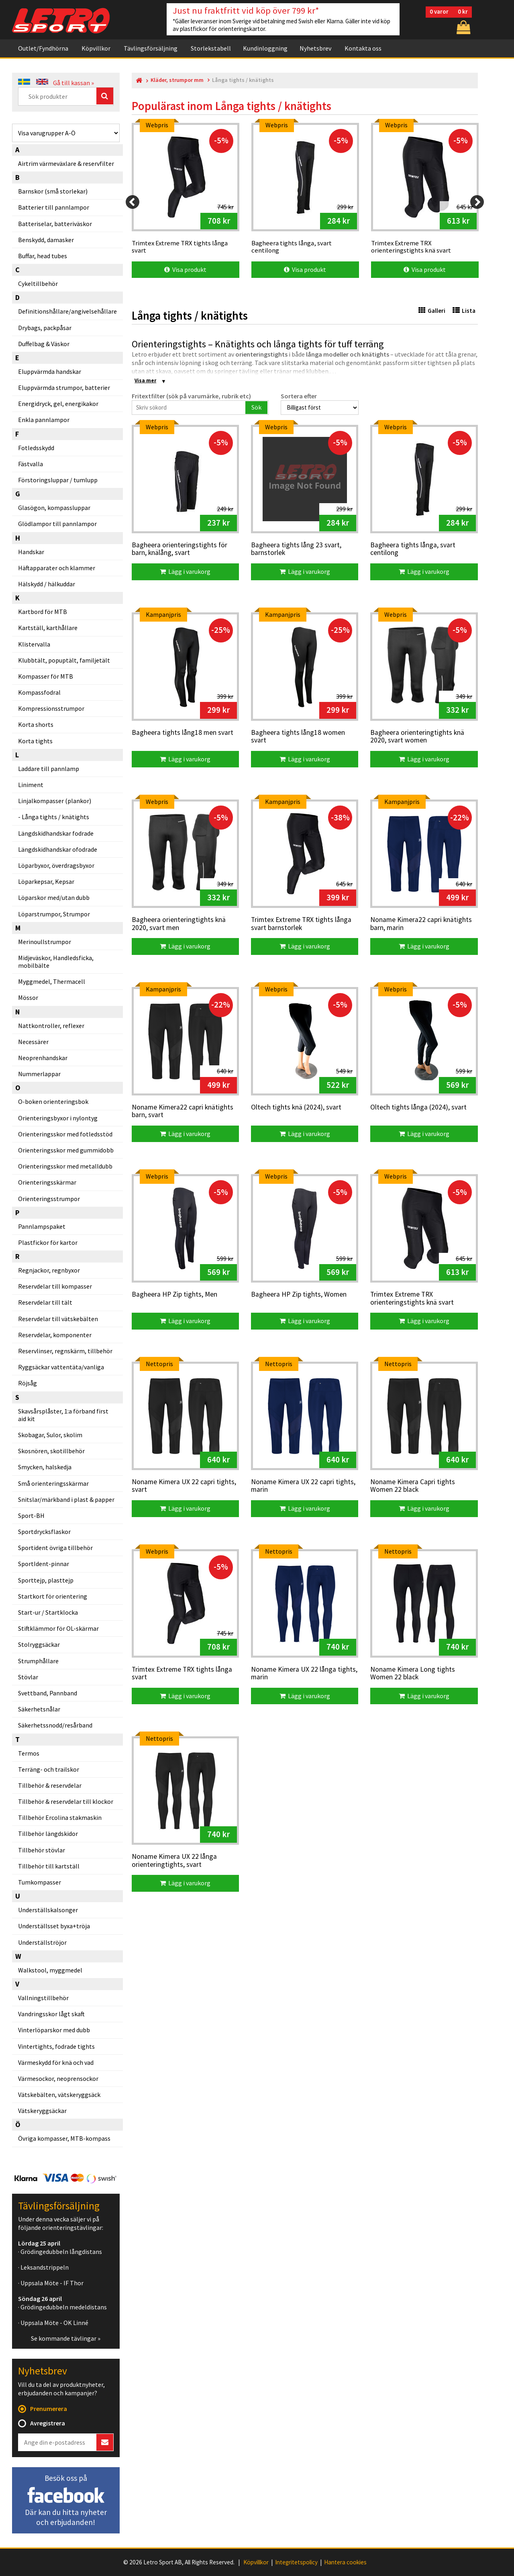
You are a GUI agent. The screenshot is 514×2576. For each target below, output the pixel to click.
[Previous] (132, 202)
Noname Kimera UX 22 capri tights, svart (184, 1486)
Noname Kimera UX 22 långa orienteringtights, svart (174, 1860)
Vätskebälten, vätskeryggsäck (59, 2095)
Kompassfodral (39, 692)
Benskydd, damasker (46, 240)
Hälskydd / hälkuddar (46, 584)
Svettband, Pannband (47, 1693)
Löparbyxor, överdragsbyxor (56, 865)
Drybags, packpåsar (44, 328)
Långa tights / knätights (55, 817)
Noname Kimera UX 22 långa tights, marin (304, 1673)
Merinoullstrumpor (44, 942)
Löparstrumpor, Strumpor (54, 914)
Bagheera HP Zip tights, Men (174, 1295)
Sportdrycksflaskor (44, 1532)
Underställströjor (42, 1942)
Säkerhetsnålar (39, 1709)
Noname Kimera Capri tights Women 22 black (412, 1486)
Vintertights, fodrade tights (56, 2046)
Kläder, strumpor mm (177, 80)
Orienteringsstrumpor (49, 1199)
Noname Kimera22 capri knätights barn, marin (421, 924)
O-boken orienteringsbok (53, 1101)
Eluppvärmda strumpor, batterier (64, 387)
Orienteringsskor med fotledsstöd (65, 1134)
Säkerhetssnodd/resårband (55, 1725)
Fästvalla (30, 464)
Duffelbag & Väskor (43, 344)
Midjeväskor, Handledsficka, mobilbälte (56, 961)
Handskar (31, 552)
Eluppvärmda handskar (49, 371)
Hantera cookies (345, 2562)
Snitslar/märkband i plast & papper (66, 1499)
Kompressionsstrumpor (51, 708)
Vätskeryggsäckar (42, 2111)
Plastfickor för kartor (48, 1242)
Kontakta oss (363, 48)
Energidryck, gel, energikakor (58, 404)
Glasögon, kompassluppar (54, 508)
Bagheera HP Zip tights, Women (299, 1295)
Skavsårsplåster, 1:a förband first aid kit (63, 1415)
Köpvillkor (96, 48)
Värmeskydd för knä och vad (56, 2062)
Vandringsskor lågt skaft (51, 2014)
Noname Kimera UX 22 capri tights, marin (303, 1486)
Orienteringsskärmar (47, 1182)
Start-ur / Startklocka (48, 1612)
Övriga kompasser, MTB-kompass (64, 2138)
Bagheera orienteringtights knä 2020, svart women (417, 736)
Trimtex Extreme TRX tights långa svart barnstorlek (301, 924)
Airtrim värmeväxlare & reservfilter (66, 163)
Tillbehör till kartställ (49, 1866)
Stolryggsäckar (39, 1644)
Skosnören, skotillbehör (51, 1451)
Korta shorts (35, 724)
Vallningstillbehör (43, 1998)
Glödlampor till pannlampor (57, 524)
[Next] (477, 202)
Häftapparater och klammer (56, 568)
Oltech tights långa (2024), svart (418, 1107)
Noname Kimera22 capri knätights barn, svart (182, 1111)
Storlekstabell (211, 48)
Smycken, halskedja (44, 1467)
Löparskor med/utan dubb (54, 897)
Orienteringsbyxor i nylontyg (58, 1118)
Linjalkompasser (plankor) (54, 801)
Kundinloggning (265, 48)
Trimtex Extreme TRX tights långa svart (182, 1673)
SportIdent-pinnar (43, 1564)
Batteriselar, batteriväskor (55, 224)
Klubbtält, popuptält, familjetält (64, 660)
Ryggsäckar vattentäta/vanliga (61, 1367)
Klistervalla (34, 644)
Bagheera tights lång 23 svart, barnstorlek (296, 549)
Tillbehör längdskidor (48, 1834)
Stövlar (28, 1677)
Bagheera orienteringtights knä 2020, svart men (179, 924)
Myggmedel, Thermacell (51, 981)
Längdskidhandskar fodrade (56, 833)
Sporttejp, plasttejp (45, 1580)
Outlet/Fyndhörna (43, 48)
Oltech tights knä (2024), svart (296, 1107)
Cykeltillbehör (38, 283)
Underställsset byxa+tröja (54, 1926)
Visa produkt (185, 269)
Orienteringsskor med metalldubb (65, 1166)
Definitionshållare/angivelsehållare (67, 311)
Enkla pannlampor (43, 420)
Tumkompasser (39, 1882)
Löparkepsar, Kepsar (46, 881)
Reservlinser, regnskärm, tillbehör (65, 1351)
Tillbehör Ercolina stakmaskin (60, 1817)
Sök (256, 407)
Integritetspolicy (296, 2562)
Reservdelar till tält (45, 1302)
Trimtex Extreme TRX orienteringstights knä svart (412, 1298)
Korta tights (35, 741)
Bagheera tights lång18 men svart (182, 733)
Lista (464, 310)
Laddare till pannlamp (48, 769)
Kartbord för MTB (42, 612)
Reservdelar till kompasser (55, 1286)
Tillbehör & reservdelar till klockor (65, 1801)
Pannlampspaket (41, 1226)
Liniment (30, 785)
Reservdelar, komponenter (55, 1335)
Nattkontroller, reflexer (51, 1026)
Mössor (28, 997)
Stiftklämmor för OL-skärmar (58, 1628)
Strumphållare (38, 1661)
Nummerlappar (39, 1074)
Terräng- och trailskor (48, 1769)
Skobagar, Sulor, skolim (50, 1435)
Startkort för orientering (52, 1596)
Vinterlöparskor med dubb (54, 2030)
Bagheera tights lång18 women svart (298, 736)
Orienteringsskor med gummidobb (66, 1150)
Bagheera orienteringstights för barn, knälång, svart (179, 549)
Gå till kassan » (73, 83)
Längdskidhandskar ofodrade (57, 849)
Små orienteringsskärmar (53, 1483)
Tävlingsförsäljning (150, 48)
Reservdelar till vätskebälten (58, 1319)
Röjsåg (27, 1383)
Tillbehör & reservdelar (50, 1785)
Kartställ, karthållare (48, 628)
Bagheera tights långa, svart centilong (412, 549)
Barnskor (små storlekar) (53, 191)
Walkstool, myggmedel (50, 1970)
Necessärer (33, 1042)
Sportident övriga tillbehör (55, 1548)
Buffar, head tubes (42, 256)
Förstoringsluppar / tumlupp (58, 480)
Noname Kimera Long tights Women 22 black (412, 1673)
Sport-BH (31, 1515)
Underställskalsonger (48, 1910)
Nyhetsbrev (315, 48)
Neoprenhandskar (42, 1058)
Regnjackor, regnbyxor (49, 1270)
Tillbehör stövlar (41, 1850)
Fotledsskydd (36, 448)
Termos (28, 1753)
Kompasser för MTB (45, 676)
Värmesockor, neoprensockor (58, 2078)
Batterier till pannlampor (53, 207)
